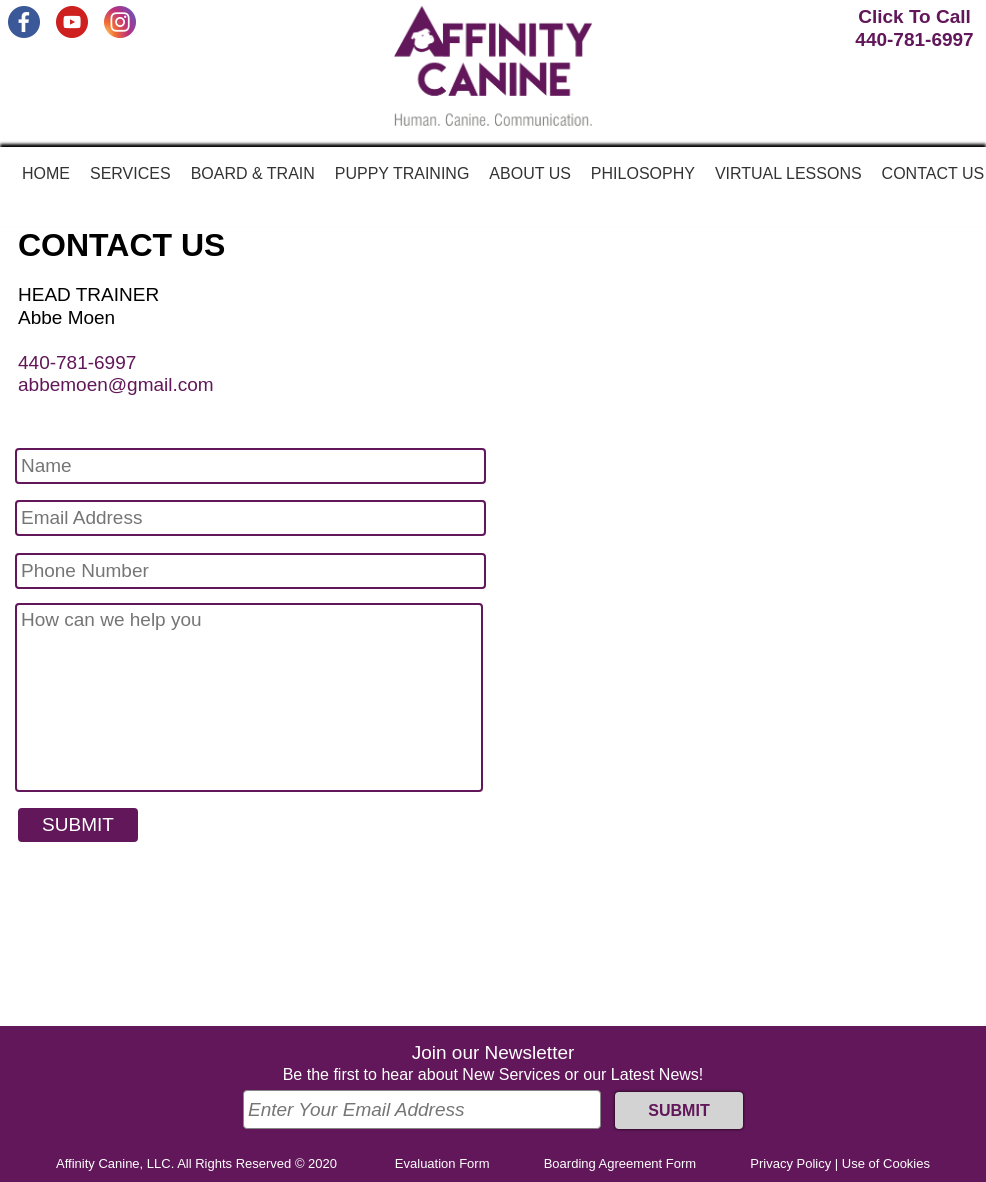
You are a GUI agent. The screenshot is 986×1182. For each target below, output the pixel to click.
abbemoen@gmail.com (116, 384)
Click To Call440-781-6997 (914, 28)
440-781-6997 (77, 362)
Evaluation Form (442, 1163)
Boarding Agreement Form (620, 1163)
